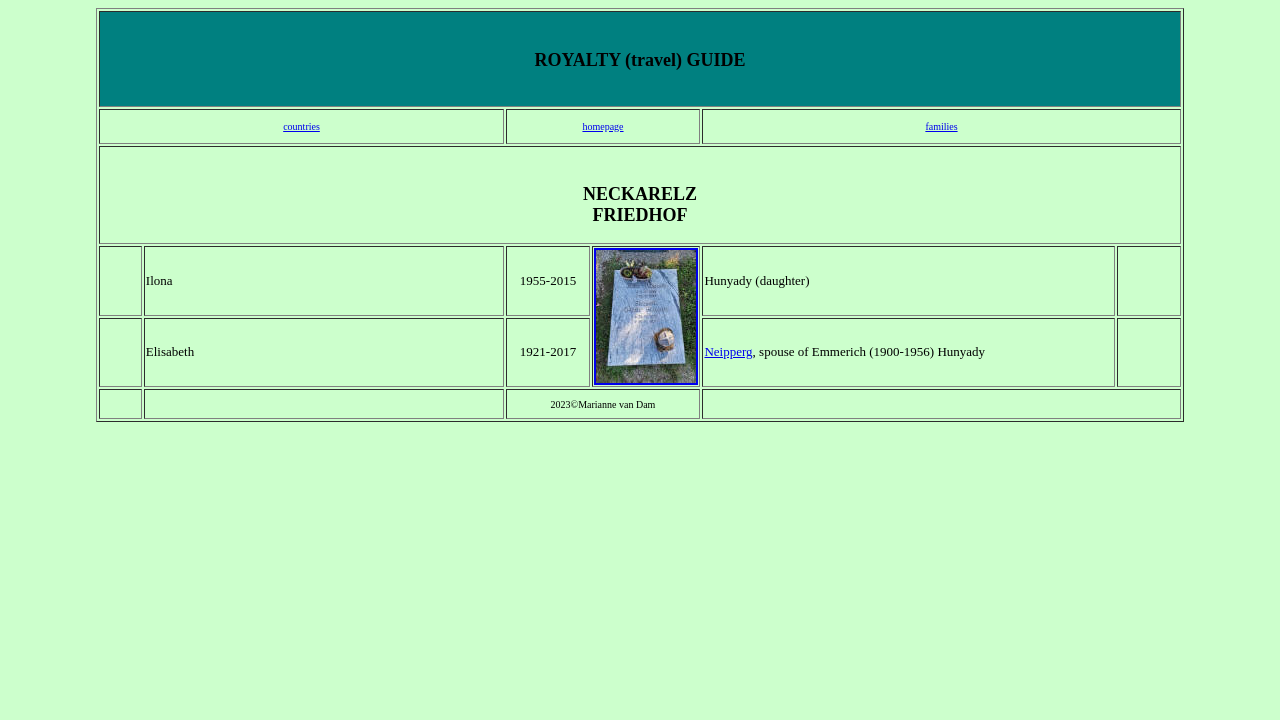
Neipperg (728, 351)
